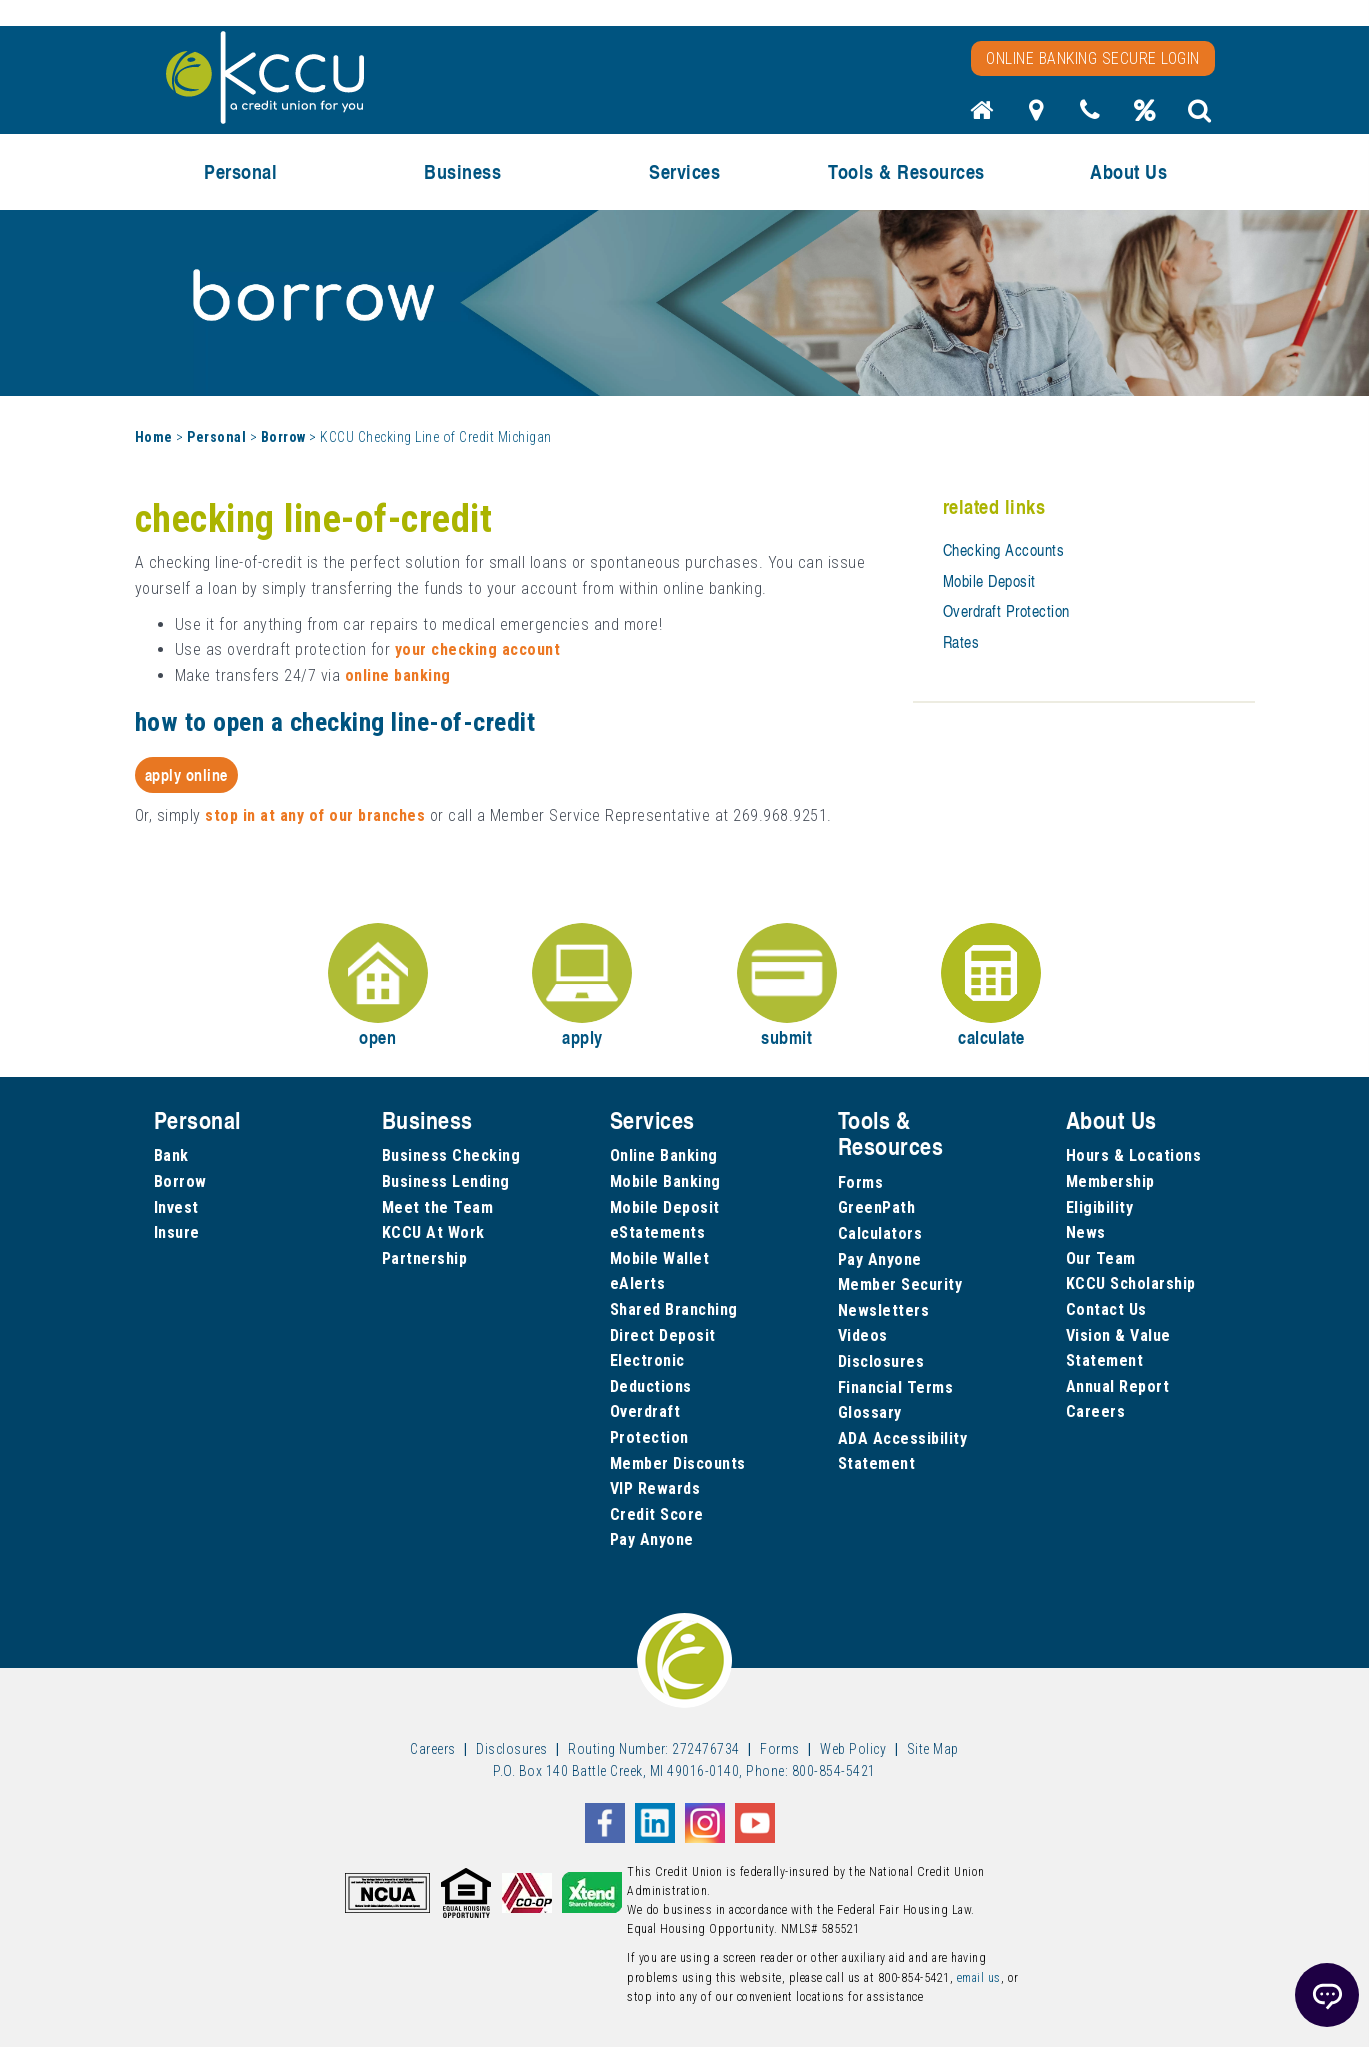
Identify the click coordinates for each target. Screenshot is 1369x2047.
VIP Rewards (655, 1488)
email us (979, 1978)
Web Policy (853, 1749)
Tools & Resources (906, 171)
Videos (863, 1335)
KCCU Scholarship (1131, 1283)
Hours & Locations (1134, 1155)
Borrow (283, 437)
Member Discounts (678, 1463)
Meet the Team (438, 1207)
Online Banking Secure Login (1093, 58)
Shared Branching (674, 1309)
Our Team (1101, 1258)
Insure (177, 1232)
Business (462, 171)
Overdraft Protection (1006, 611)
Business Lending (446, 1181)
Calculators (880, 1233)
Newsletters (884, 1310)
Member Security (900, 1284)
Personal (240, 171)
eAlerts (638, 1283)
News (1086, 1232)
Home (154, 437)
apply (582, 986)
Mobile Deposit (989, 581)
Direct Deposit (663, 1335)
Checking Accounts (1004, 550)
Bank (171, 1155)
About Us (1128, 171)
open (378, 986)
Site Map (933, 1749)
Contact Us (1106, 1309)
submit (787, 986)
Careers (1096, 1411)
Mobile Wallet (660, 1258)
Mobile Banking (665, 1181)
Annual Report (1118, 1386)
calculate (991, 986)
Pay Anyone (652, 1539)
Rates (961, 642)
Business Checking (451, 1155)
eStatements (658, 1232)
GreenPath (877, 1207)
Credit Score (657, 1514)
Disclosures (881, 1361)
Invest (176, 1207)
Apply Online (186, 774)
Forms (861, 1182)
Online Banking (664, 1155)
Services (684, 171)
